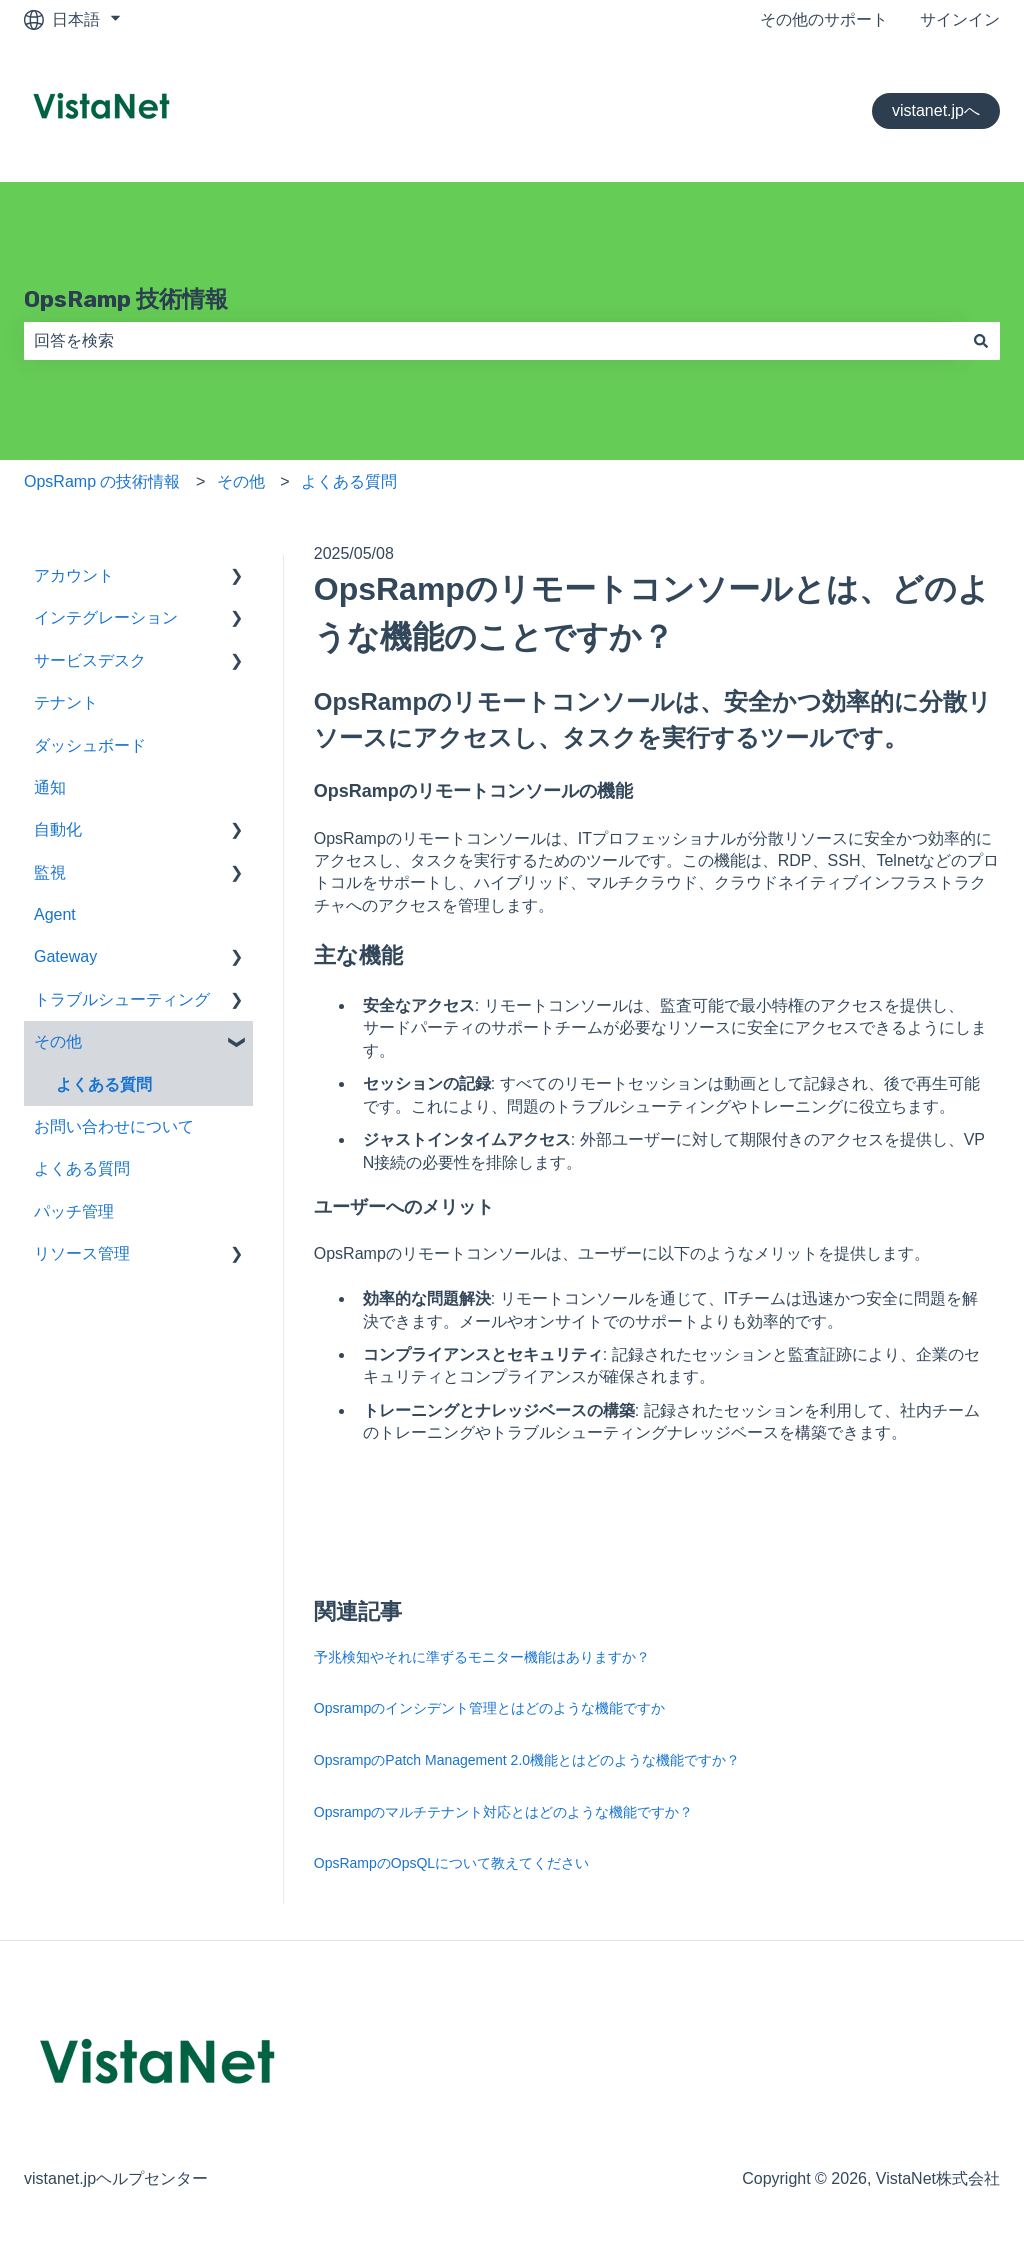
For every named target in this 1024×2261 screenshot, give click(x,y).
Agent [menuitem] (55, 914)
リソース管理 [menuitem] (82, 1253)
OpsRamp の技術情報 (102, 481)
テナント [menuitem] (66, 702)
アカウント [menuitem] (74, 575)
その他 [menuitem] (58, 1041)
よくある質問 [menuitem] (104, 1084)
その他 (241, 481)
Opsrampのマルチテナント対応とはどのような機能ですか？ (504, 1812)
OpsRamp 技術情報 (126, 299)
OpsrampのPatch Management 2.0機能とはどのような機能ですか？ (527, 1760)
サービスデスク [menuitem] (90, 660)
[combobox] (493, 341)
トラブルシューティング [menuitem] (122, 999)
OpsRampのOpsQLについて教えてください (451, 1863)
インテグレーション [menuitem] (106, 617)
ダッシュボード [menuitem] (90, 745)
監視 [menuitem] (50, 872)
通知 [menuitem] (50, 787)
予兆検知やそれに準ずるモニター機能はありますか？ (482, 1657)
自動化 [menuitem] (58, 829)
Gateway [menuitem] (65, 956)
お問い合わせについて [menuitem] (114, 1126)
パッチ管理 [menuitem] (74, 1211)
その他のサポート (824, 19)
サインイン (960, 19)
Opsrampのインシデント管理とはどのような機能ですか (490, 1708)
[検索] (981, 341)
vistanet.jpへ (936, 110)
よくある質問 (349, 481)
